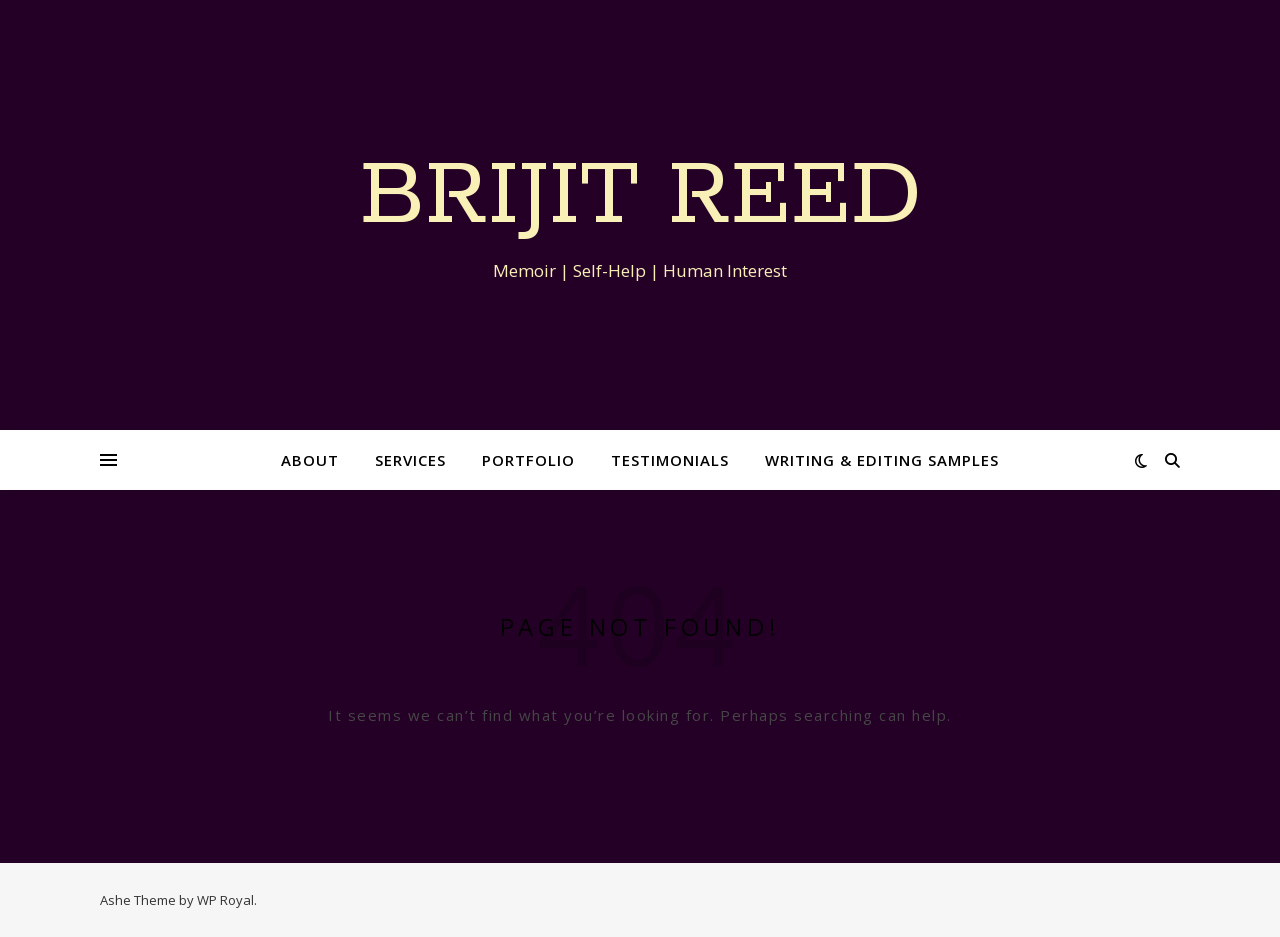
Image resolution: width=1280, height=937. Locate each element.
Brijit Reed (640, 197)
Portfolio (528, 460)
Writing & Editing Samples (882, 460)
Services (410, 460)
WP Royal (225, 900)
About (310, 460)
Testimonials (670, 460)
